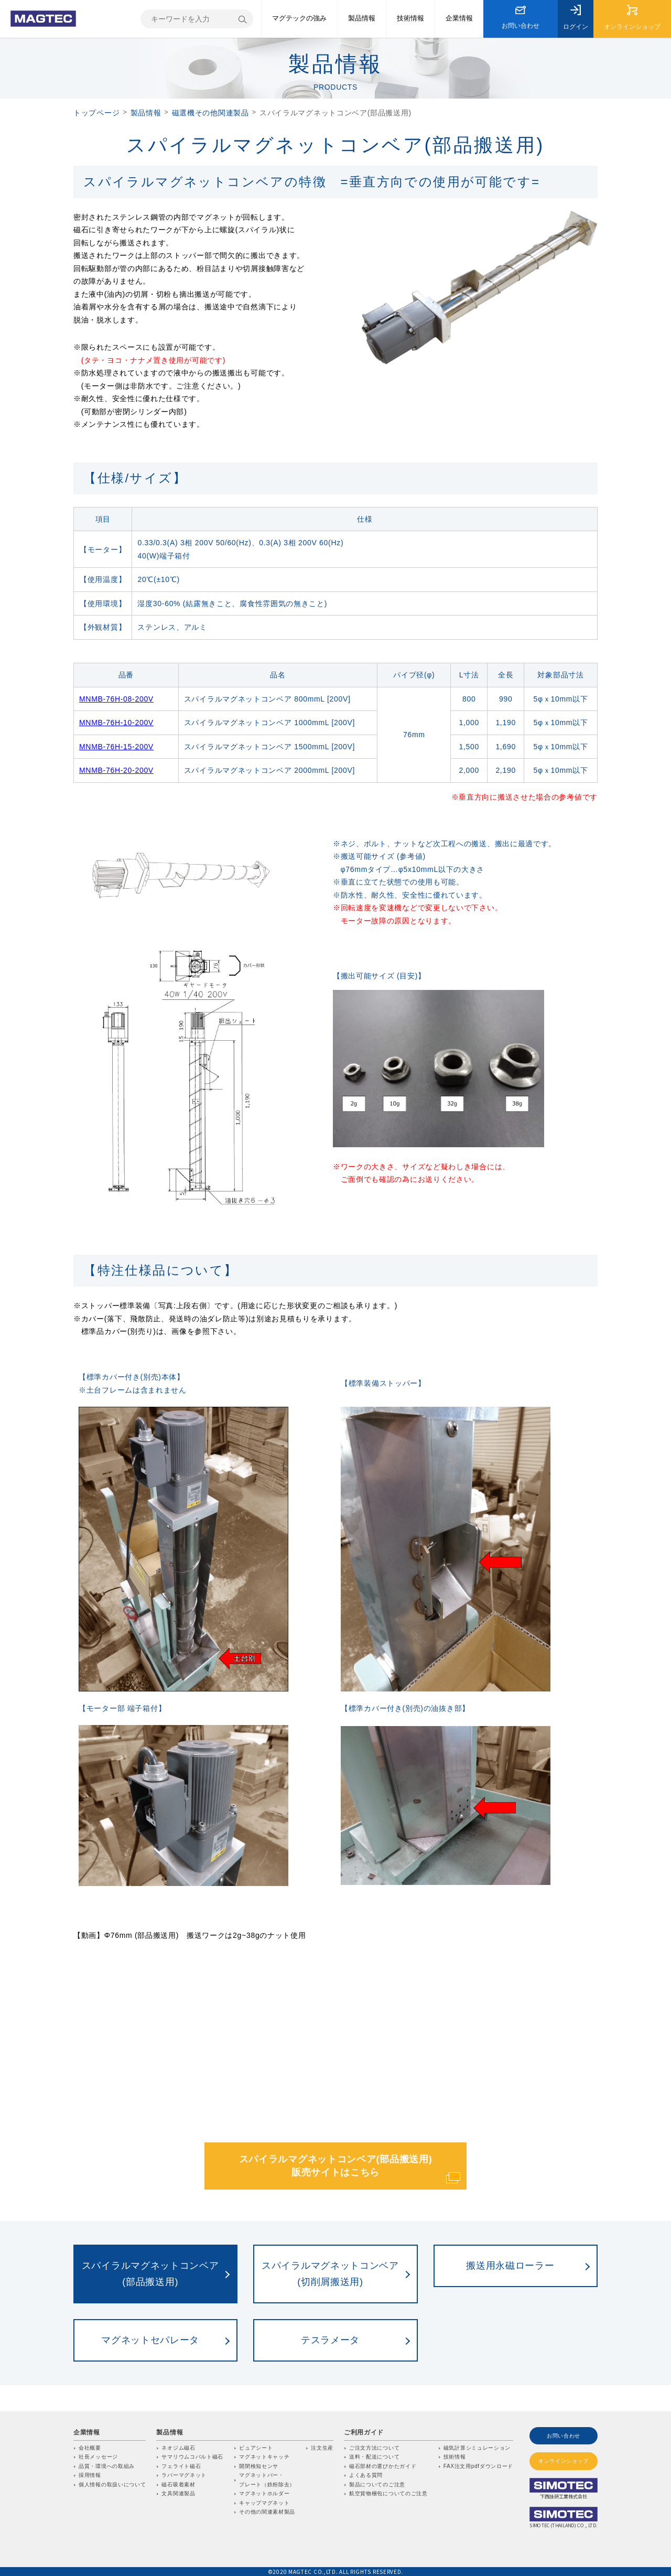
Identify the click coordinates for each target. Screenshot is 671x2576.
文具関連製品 (178, 2493)
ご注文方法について (374, 2448)
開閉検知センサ (258, 2466)
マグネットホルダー (264, 2493)
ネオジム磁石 (178, 2448)
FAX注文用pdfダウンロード (478, 2466)
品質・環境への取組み (107, 2466)
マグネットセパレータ (150, 2340)
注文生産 (322, 2448)
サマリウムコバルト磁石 (192, 2457)
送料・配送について (374, 2457)
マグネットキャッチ (264, 2457)
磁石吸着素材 (178, 2484)
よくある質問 (366, 2475)
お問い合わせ (563, 2436)
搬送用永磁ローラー (510, 2265)
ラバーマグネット (184, 2475)
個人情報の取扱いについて (112, 2484)
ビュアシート (256, 2448)
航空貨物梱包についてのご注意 (388, 2493)
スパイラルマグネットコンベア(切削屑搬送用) (330, 2274)
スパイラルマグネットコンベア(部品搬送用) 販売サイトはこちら (335, 2166)
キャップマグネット (264, 2503)
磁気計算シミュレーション (477, 2448)
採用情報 (90, 2475)
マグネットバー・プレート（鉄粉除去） (267, 2479)
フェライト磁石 (181, 2466)
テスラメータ (330, 2340)
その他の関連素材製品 (267, 2512)
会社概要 (90, 2448)
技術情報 (454, 2457)
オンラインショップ (563, 2461)
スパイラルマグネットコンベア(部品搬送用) (150, 2274)
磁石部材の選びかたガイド (382, 2466)
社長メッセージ (98, 2457)
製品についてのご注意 (377, 2484)
